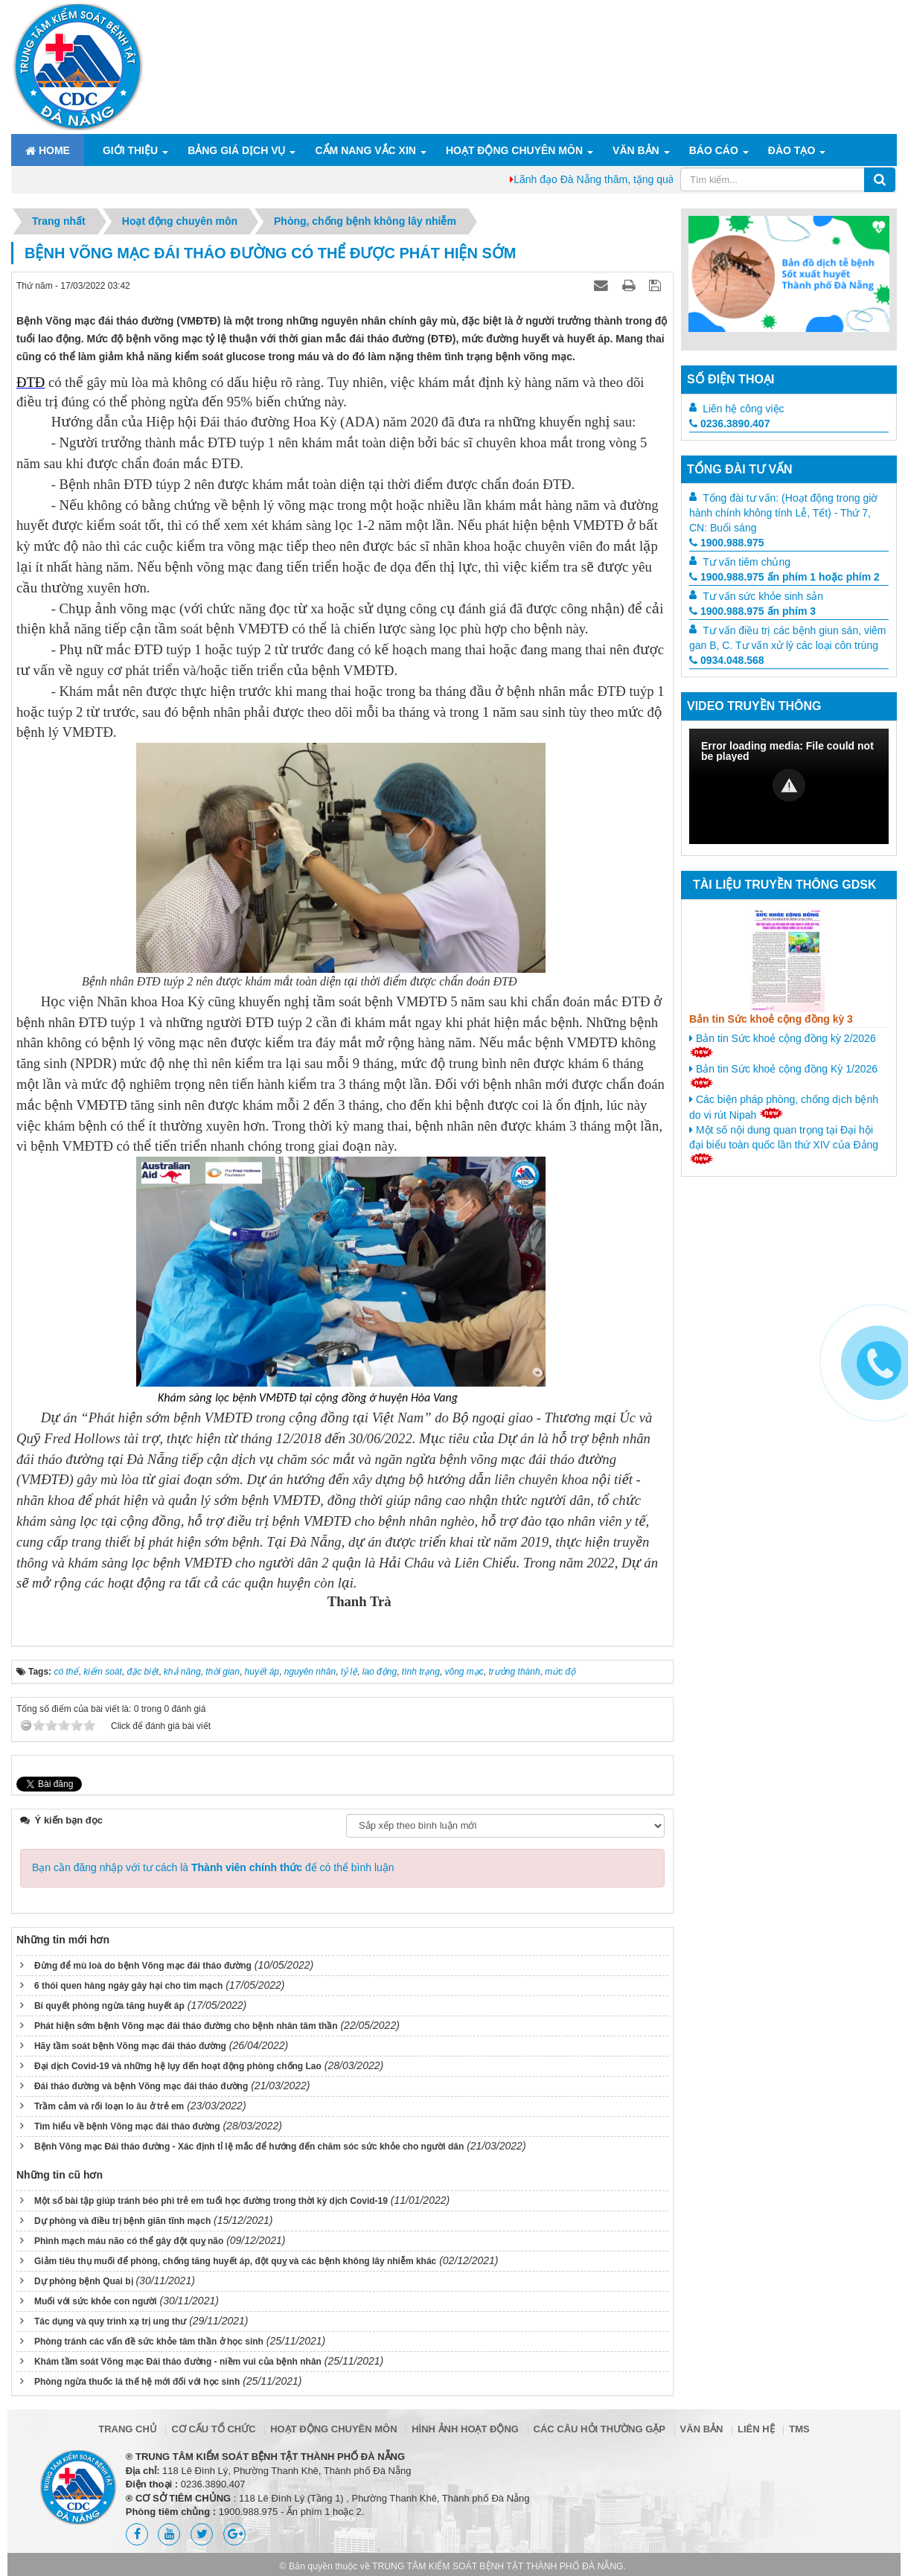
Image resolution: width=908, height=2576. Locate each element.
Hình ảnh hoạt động (465, 2410)
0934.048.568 (726, 660)
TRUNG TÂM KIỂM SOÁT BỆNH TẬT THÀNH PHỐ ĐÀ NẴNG (498, 2547)
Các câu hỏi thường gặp (599, 2410)
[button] (789, 785)
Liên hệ (756, 2410)
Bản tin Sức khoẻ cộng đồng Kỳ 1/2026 (783, 1075)
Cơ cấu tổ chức (213, 2410)
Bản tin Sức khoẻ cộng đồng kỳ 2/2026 (782, 1045)
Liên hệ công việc (743, 409)
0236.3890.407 (729, 423)
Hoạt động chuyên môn (514, 150)
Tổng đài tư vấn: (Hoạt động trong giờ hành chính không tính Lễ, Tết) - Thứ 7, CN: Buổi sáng (783, 513)
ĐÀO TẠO (791, 150)
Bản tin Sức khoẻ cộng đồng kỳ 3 (771, 1019)
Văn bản (636, 150)
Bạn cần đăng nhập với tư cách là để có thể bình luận (213, 1848)
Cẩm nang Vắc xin (365, 150)
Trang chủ (127, 2410)
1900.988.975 (726, 543)
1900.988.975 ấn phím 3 (752, 611)
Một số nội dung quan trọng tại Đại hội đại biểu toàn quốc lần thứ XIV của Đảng (783, 1144)
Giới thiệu (130, 150)
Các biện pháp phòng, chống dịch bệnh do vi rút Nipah (783, 1107)
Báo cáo (713, 150)
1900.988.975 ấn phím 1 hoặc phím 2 (784, 577)
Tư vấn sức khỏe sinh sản (763, 596)
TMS (799, 2410)
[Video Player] (789, 786)
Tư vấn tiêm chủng (746, 562)
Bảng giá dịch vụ (236, 150)
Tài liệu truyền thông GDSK (784, 884)
